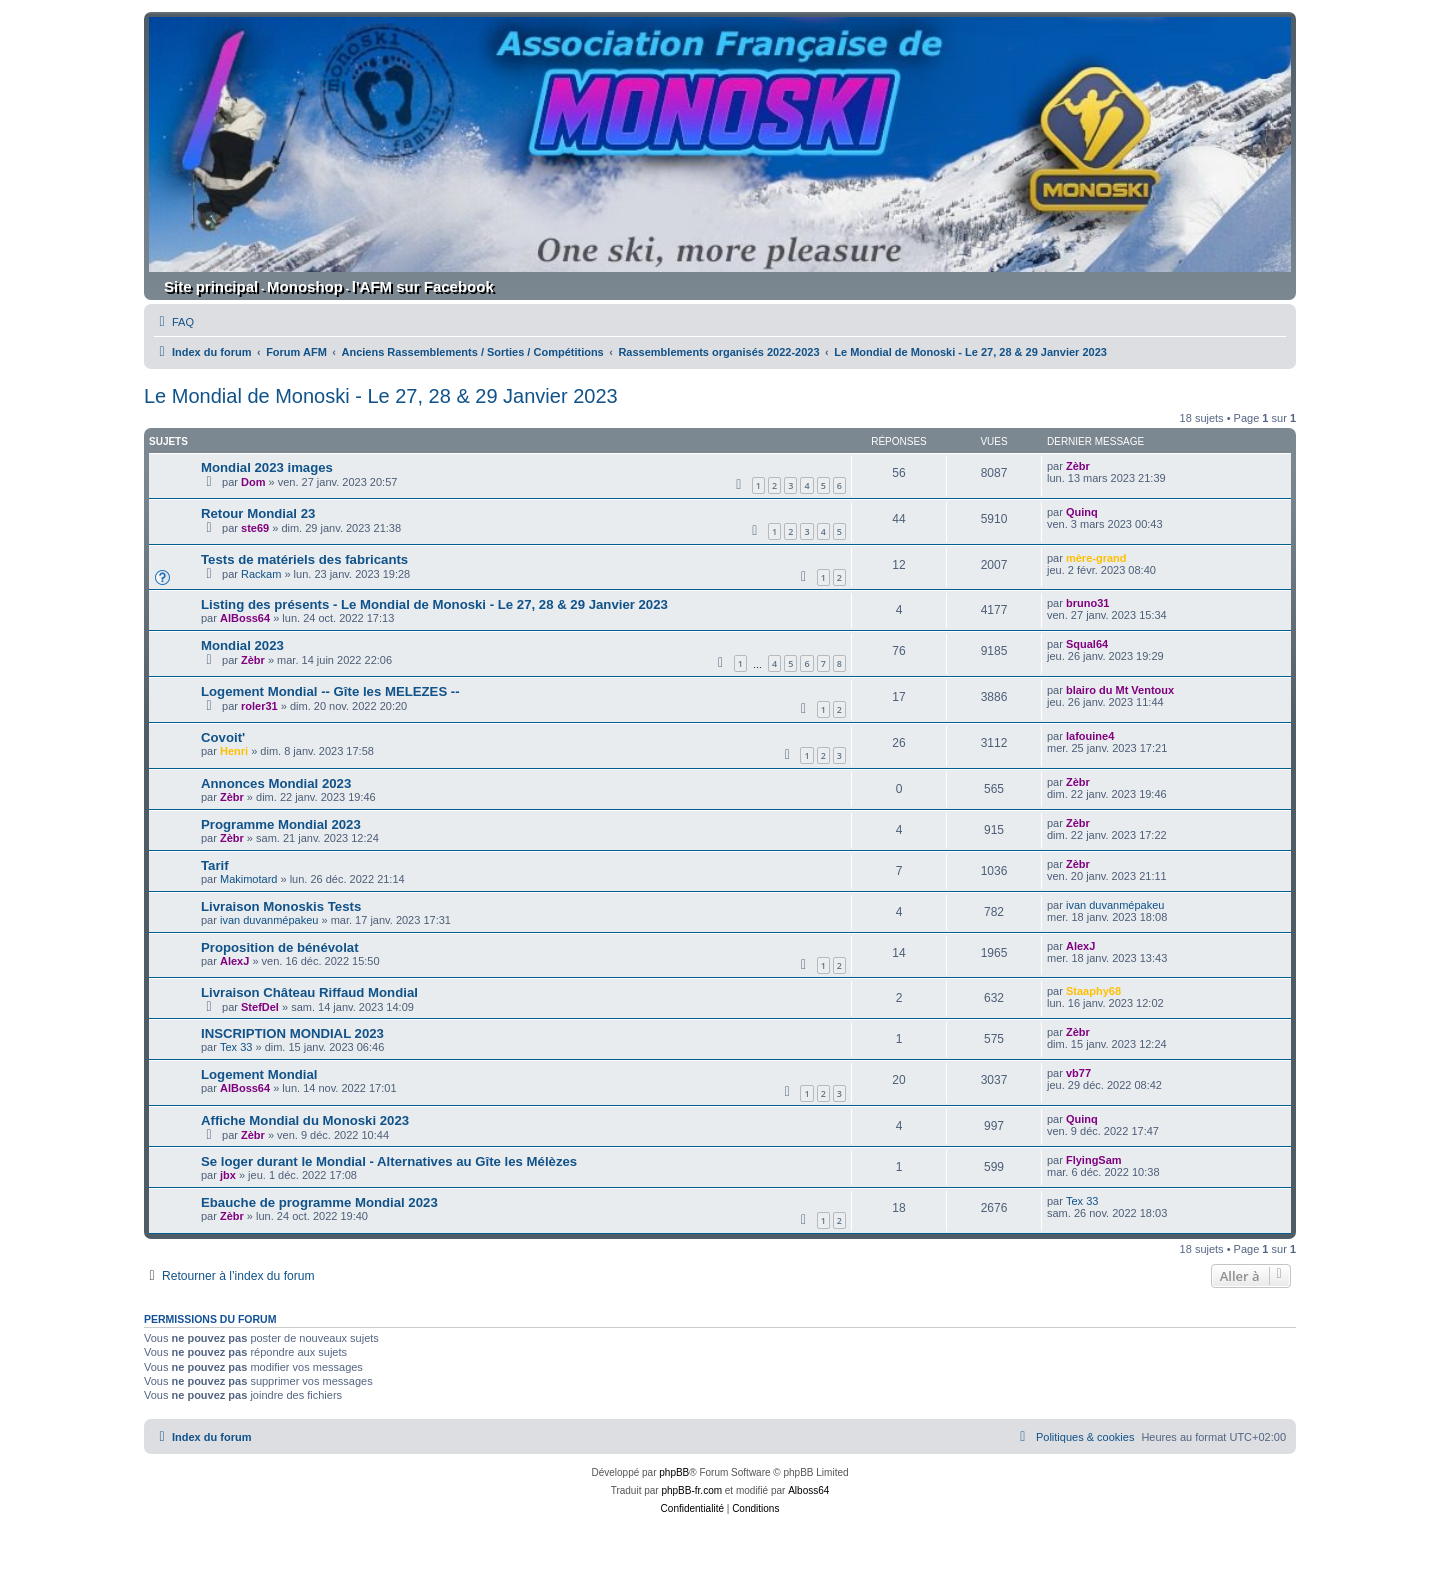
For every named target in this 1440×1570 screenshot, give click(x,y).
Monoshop (305, 286)
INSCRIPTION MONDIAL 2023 (292, 1033)
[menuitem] (174, 322)
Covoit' (223, 737)
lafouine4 (1090, 736)
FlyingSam (1094, 1160)
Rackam (261, 574)
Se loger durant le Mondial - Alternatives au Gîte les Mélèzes (389, 1161)
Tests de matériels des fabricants (304, 559)
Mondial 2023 (242, 645)
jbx (228, 1175)
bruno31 (1087, 603)
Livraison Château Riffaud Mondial (309, 992)
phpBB (674, 1472)
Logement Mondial (259, 1074)
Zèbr (1078, 466)
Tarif (215, 865)
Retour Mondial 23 (258, 513)
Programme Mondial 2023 (281, 824)
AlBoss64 (245, 618)
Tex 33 (236, 1047)
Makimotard (248, 879)
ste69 (255, 528)
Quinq (1082, 512)
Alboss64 (808, 1490)
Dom (253, 482)
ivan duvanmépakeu (269, 920)
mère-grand (1096, 558)
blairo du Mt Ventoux (1120, 690)
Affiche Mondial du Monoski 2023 (305, 1120)
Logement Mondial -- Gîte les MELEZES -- (330, 691)
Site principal (211, 286)
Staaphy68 (1093, 991)
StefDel (260, 1007)
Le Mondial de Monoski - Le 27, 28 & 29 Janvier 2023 (381, 396)
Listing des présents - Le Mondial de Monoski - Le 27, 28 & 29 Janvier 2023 (434, 604)
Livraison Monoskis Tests (281, 906)
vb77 (1078, 1073)
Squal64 (1087, 644)
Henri (234, 751)
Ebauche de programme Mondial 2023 (319, 1202)
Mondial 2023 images (267, 467)
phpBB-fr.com (691, 1490)
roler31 (259, 706)
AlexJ (234, 961)
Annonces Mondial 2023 (276, 783)
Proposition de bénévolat (280, 947)
